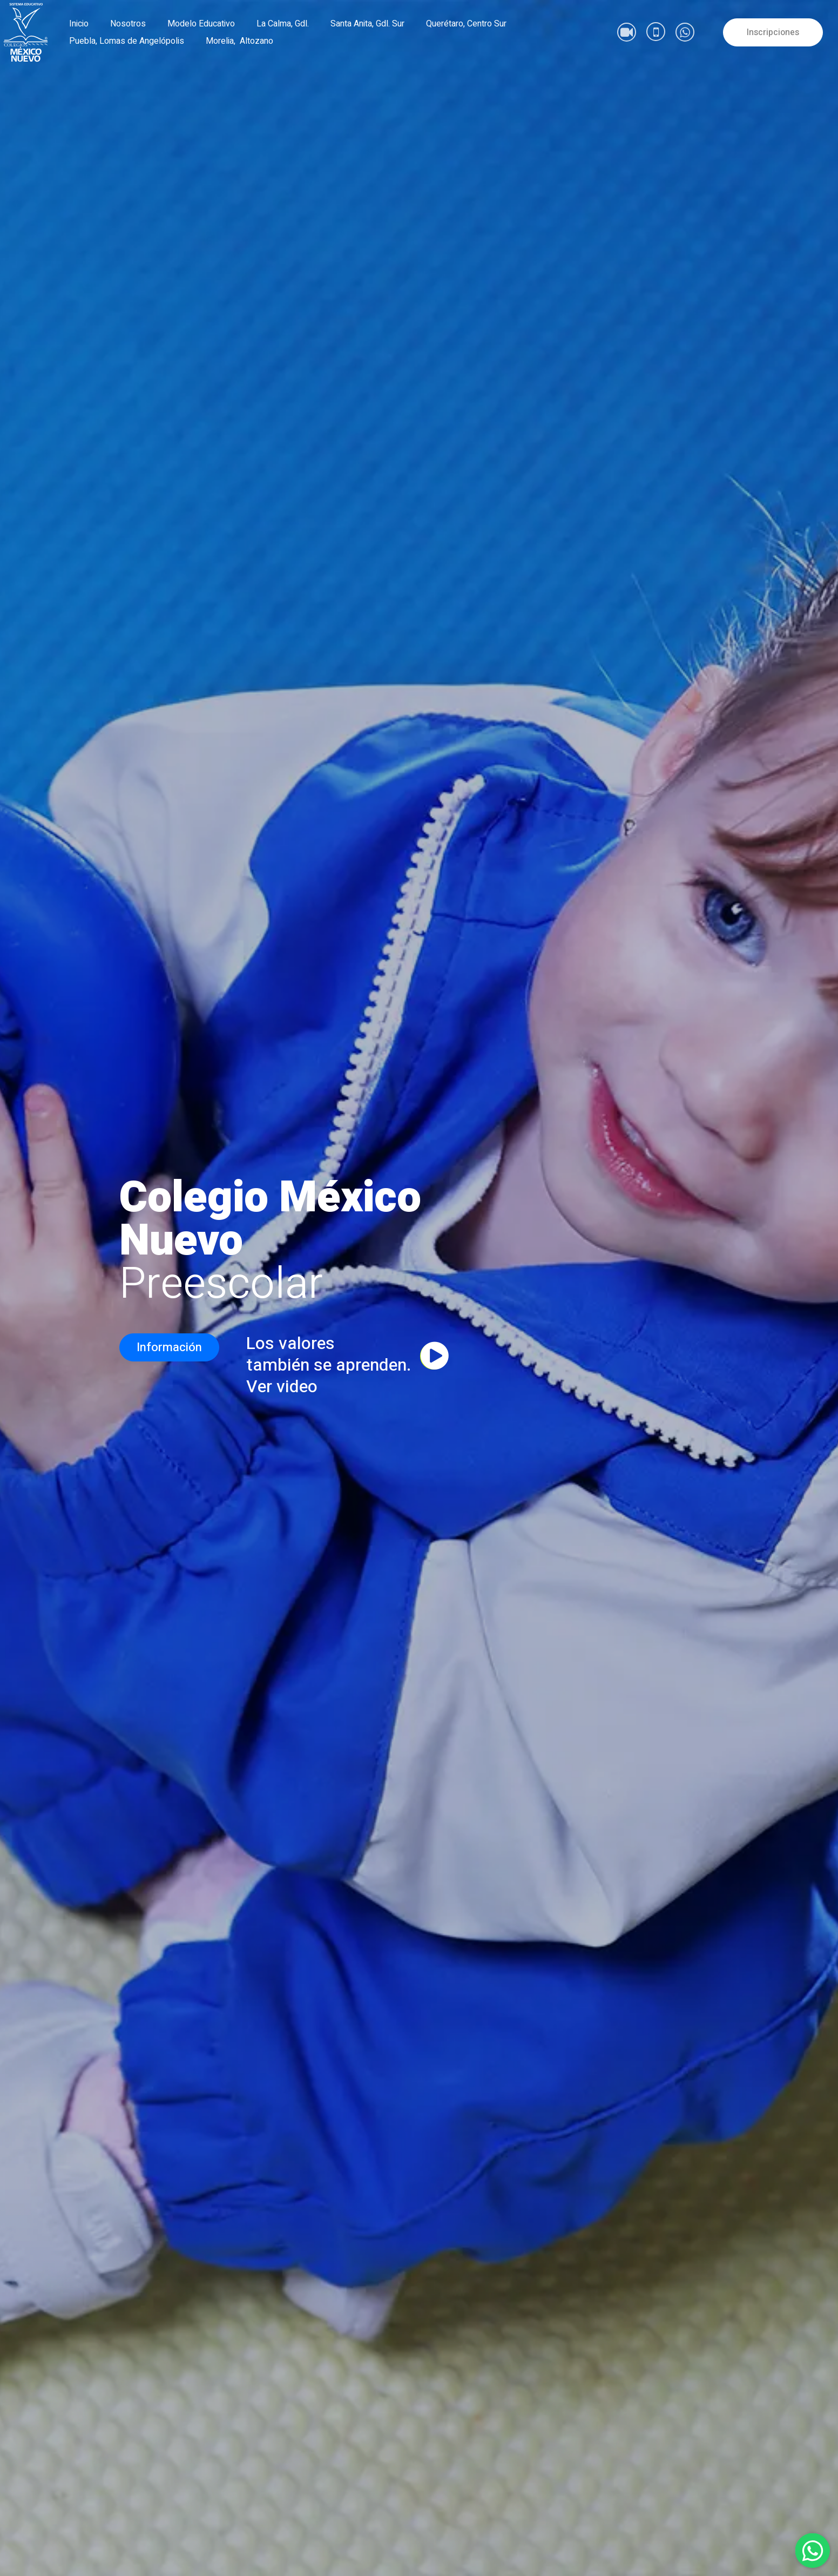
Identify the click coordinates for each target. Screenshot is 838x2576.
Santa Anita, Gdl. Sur (367, 23)
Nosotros (128, 23)
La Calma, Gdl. (282, 23)
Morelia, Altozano (239, 41)
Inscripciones (773, 32)
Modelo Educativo (201, 23)
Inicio (79, 23)
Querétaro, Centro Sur (466, 23)
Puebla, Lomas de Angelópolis (126, 41)
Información (169, 1347)
